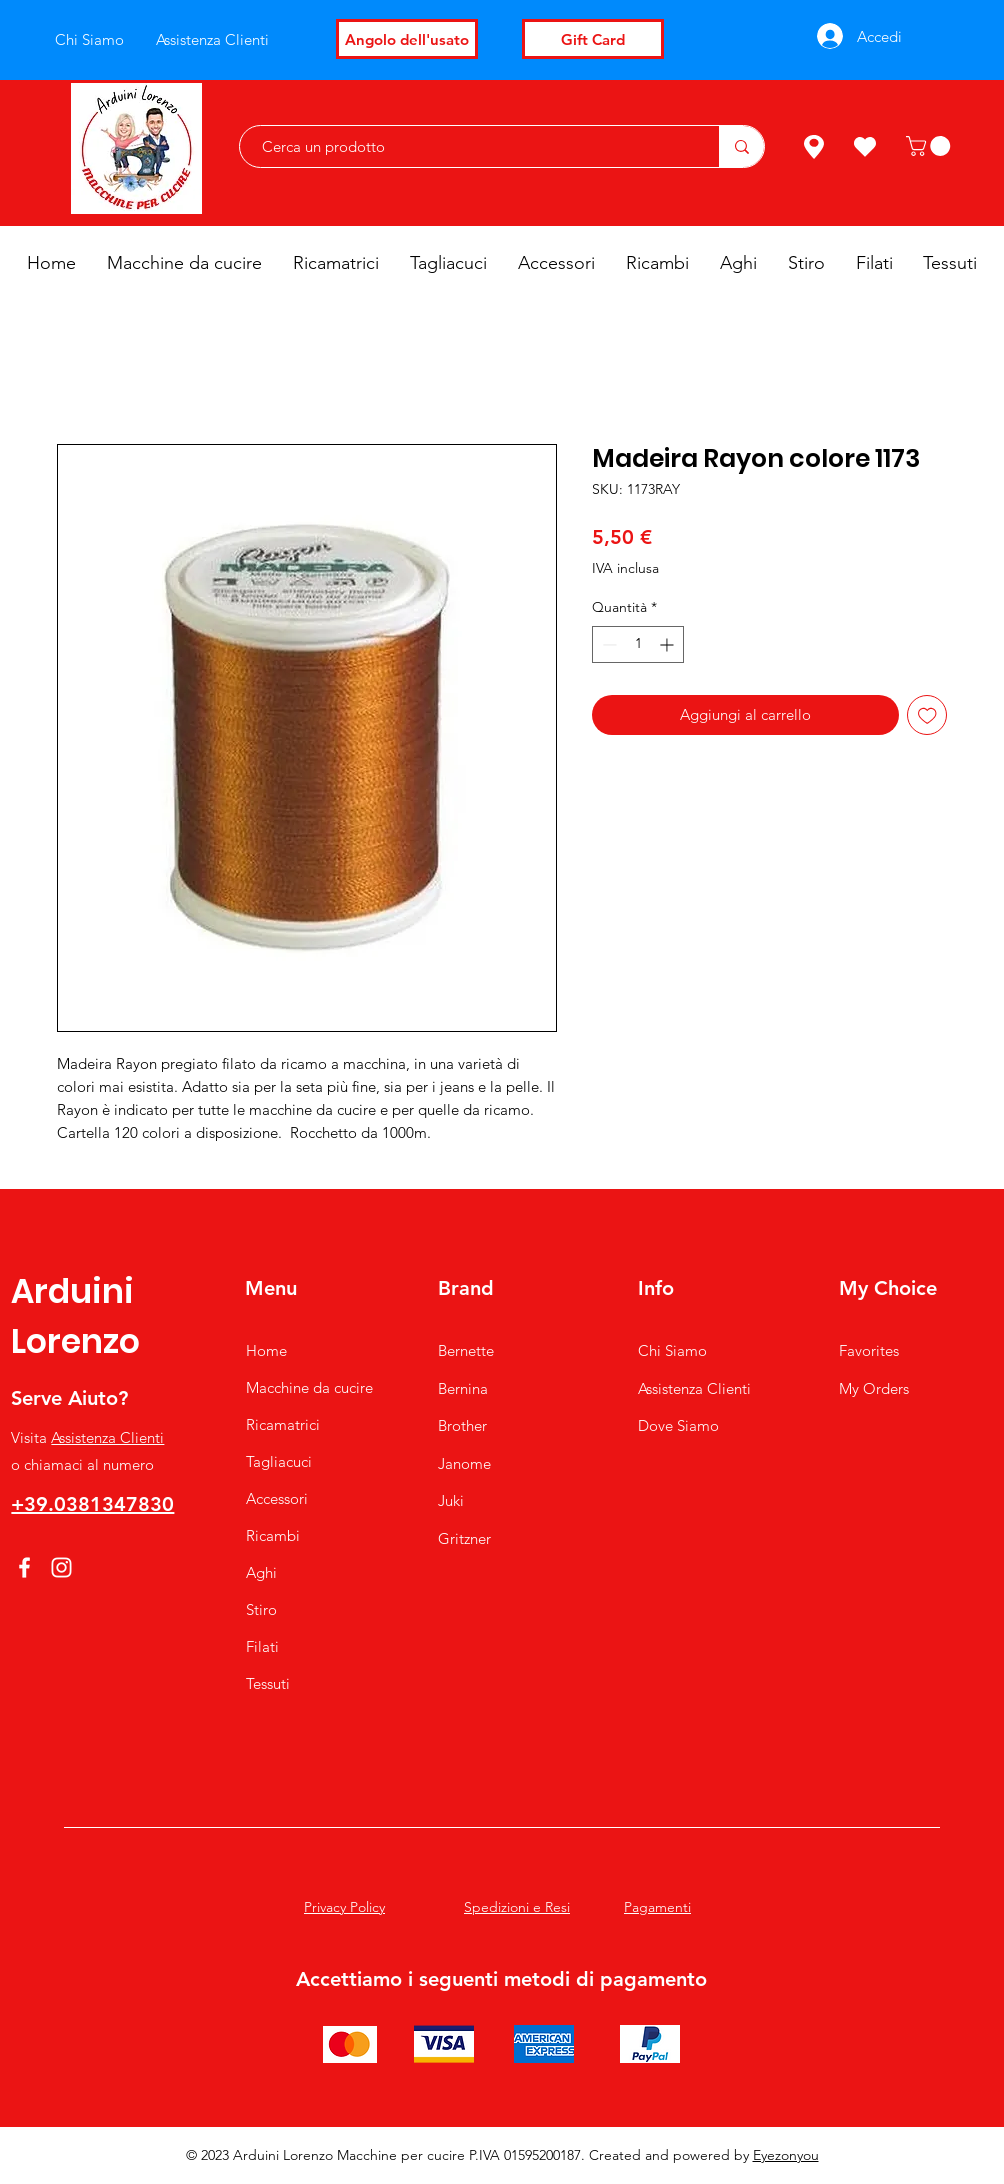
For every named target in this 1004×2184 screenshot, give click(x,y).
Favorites (869, 1350)
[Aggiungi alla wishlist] (927, 715)
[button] (930, 146)
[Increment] (668, 644)
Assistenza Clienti (107, 1437)
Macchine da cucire (309, 1387)
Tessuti (268, 1683)
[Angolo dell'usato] (407, 39)
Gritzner (464, 1538)
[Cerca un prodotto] (469, 146)
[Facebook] (24, 1567)
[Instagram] (61, 1567)
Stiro (261, 1609)
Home (266, 1350)
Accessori (277, 1498)
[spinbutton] (638, 644)
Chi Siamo (672, 1350)
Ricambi (273, 1535)
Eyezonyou (786, 2155)
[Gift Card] (593, 39)
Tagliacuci (279, 1461)
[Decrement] (607, 644)
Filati (262, 1646)
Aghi (261, 1572)
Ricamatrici (283, 1424)
